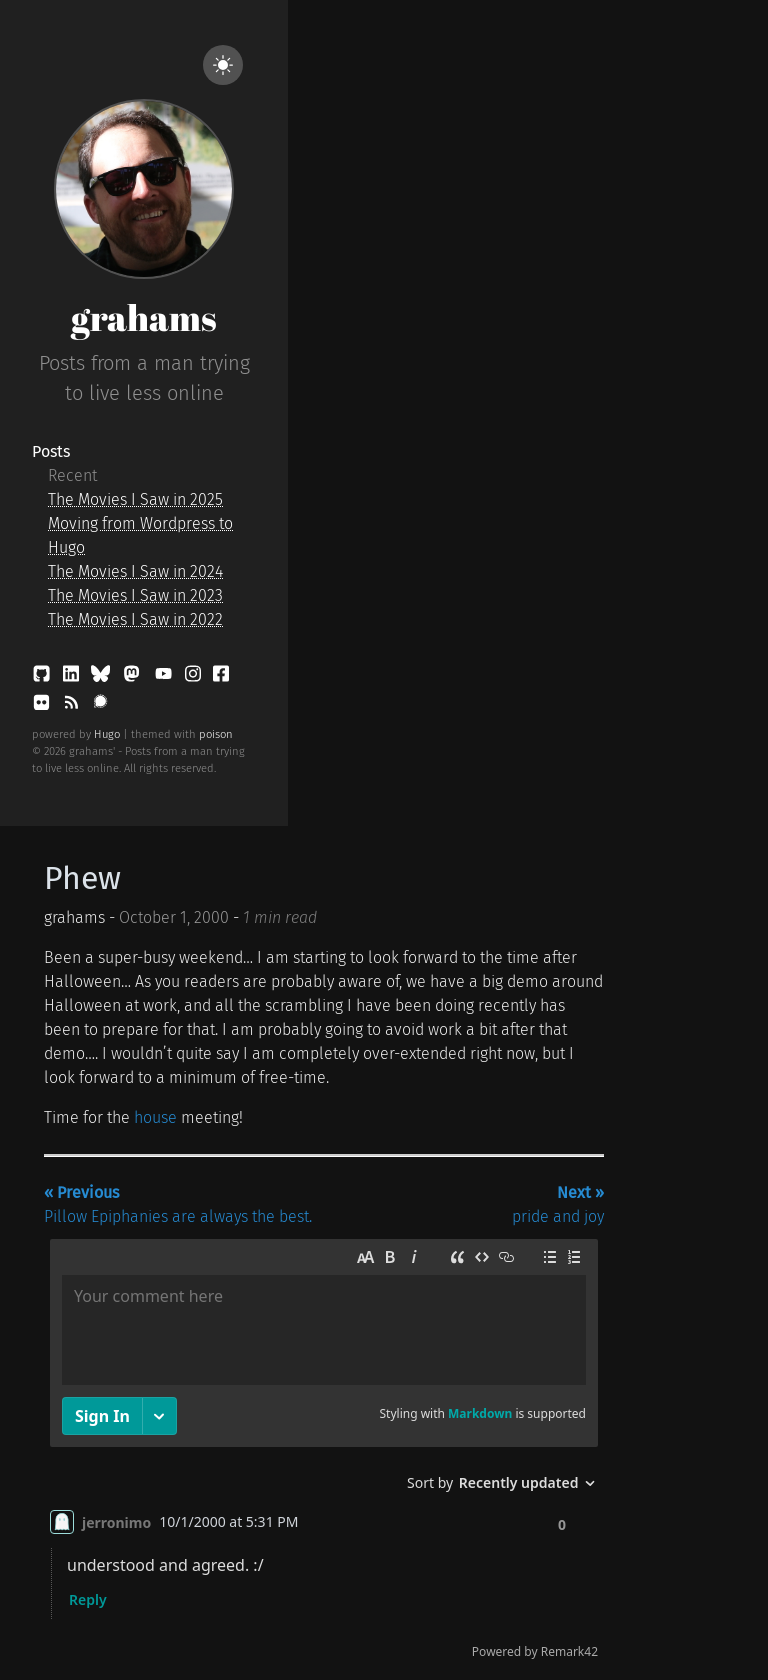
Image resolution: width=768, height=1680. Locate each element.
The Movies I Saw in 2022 (135, 619)
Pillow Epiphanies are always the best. (178, 1204)
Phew (82, 878)
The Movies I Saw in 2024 (135, 571)
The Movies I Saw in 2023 (135, 595)
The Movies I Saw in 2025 (135, 499)
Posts (51, 451)
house (155, 1117)
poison (216, 734)
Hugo (107, 734)
